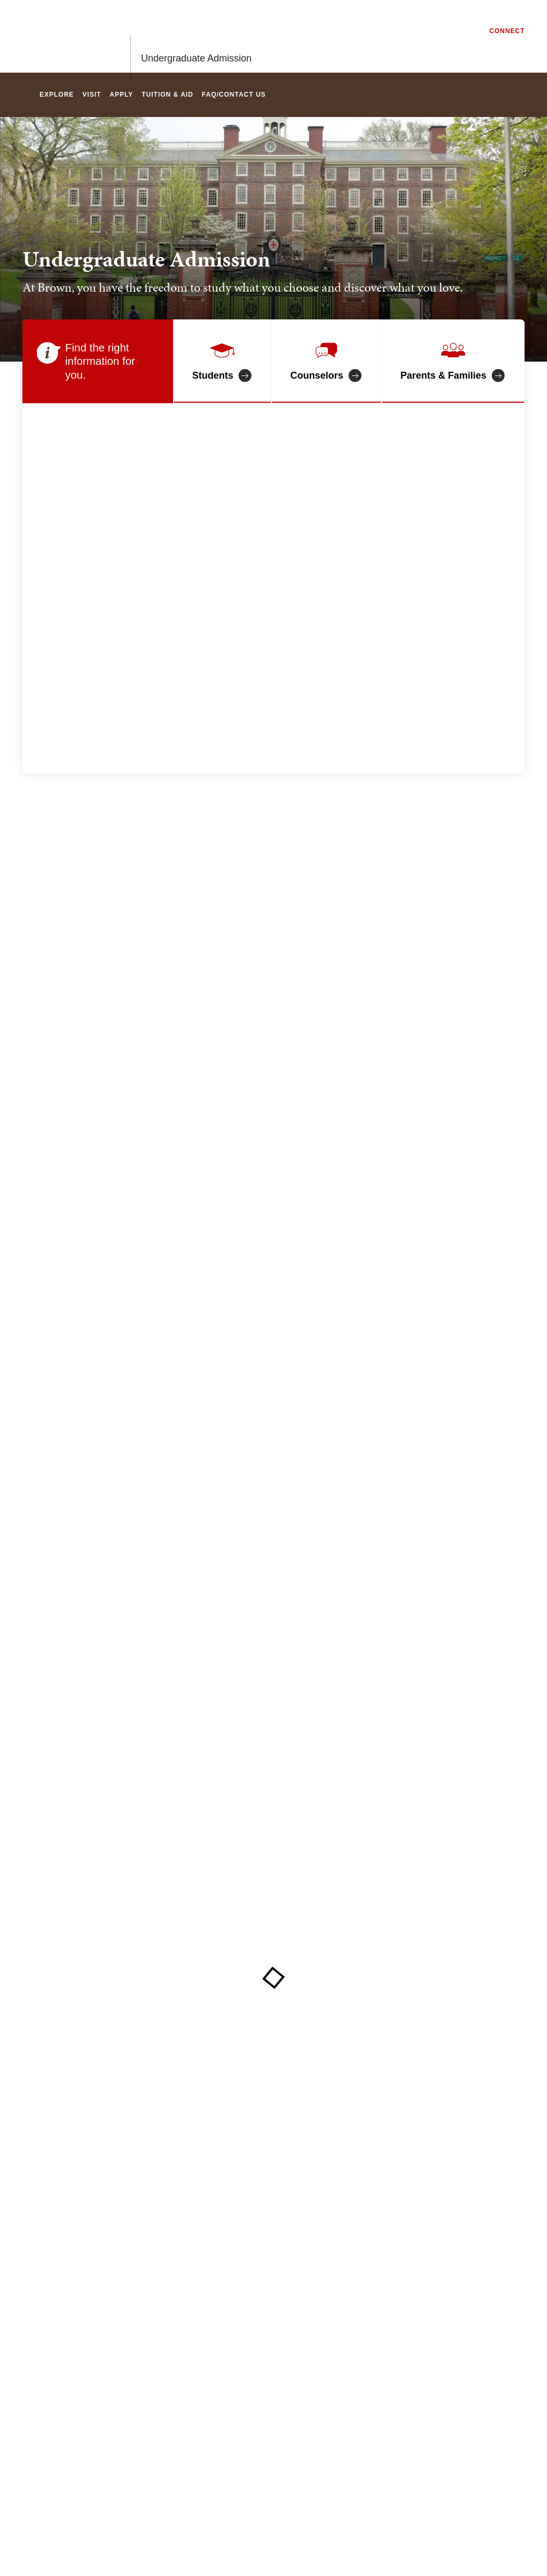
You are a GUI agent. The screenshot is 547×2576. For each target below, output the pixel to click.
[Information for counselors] (326, 361)
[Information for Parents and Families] (453, 361)
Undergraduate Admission (196, 36)
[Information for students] (222, 361)
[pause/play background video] (517, 288)
